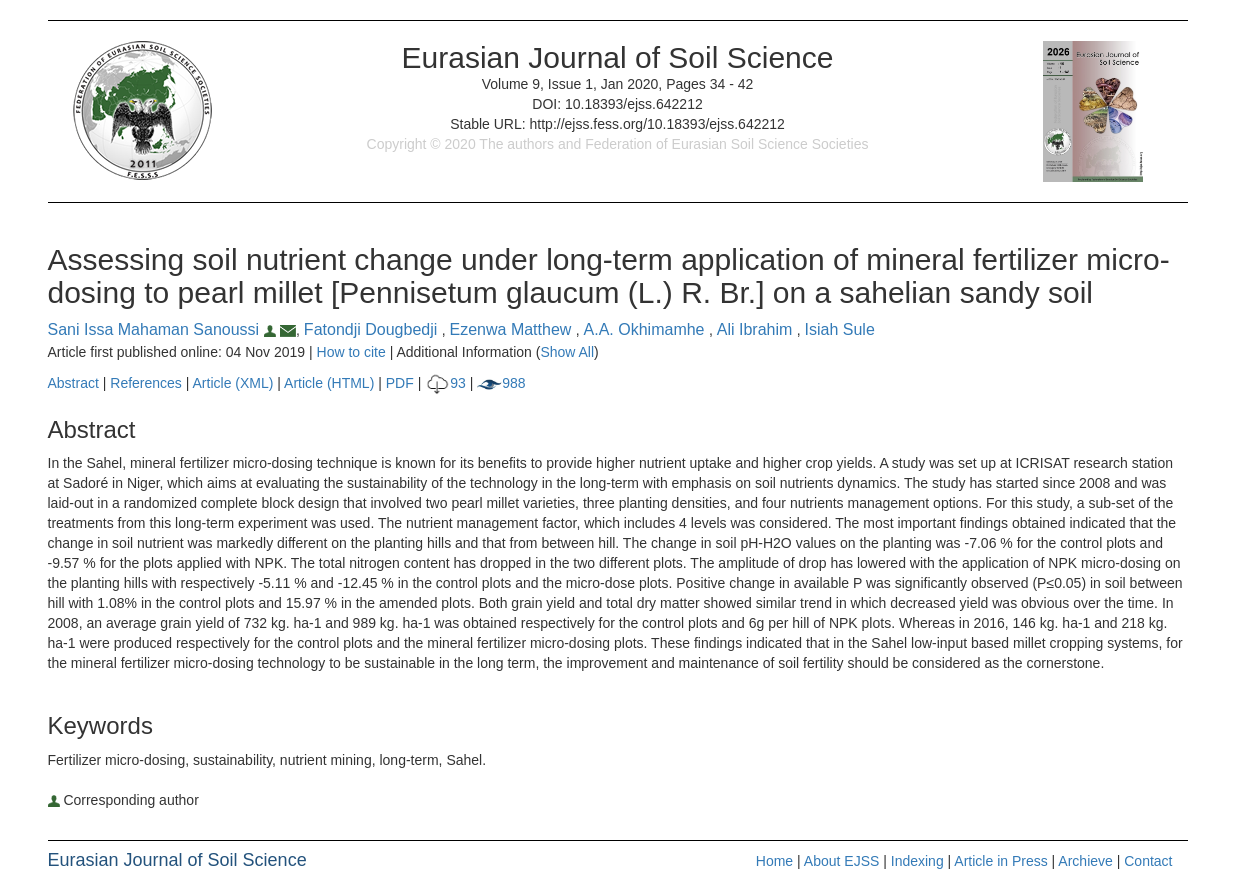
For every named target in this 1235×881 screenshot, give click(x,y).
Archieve (1085, 861)
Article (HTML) (329, 383)
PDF (400, 383)
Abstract (73, 383)
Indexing (917, 861)
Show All (567, 352)
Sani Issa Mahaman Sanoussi (164, 329)
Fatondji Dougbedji (373, 329)
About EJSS (842, 861)
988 (501, 383)
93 (445, 383)
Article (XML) (235, 383)
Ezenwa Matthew (513, 329)
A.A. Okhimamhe (646, 329)
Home (774, 861)
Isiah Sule (840, 329)
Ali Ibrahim (757, 329)
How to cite (351, 352)
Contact (1148, 861)
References (146, 383)
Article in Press (1000, 861)
